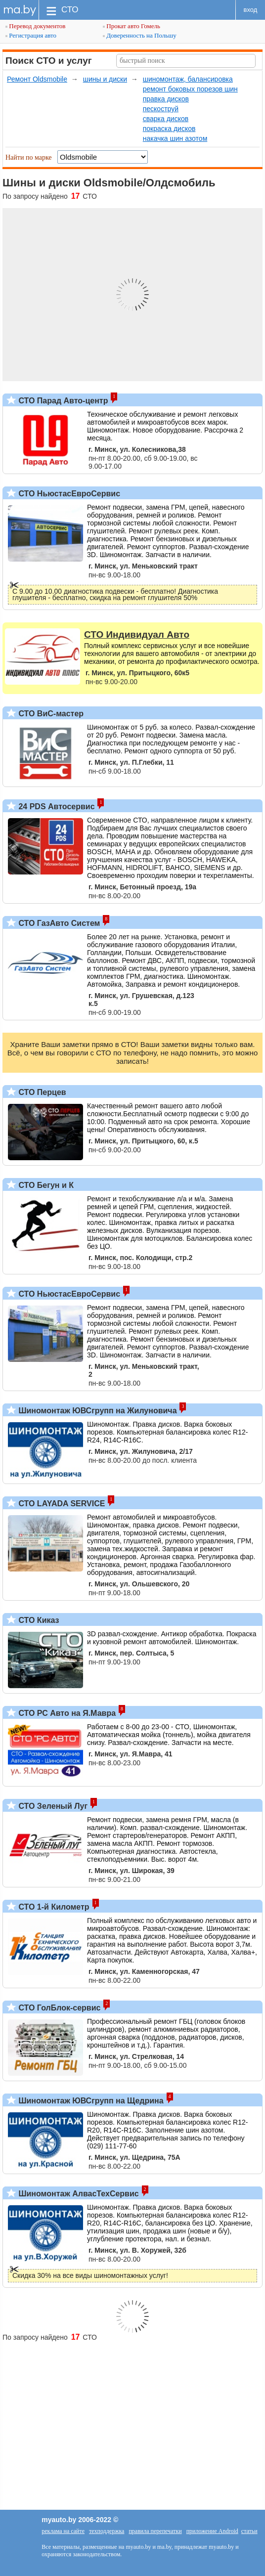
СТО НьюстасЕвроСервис (68, 493)
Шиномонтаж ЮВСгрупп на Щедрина (90, 2100)
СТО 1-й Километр (52, 1907)
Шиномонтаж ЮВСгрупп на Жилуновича (96, 1410)
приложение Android (212, 2531)
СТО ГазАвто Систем (58, 923)
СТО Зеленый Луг (52, 1806)
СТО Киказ (37, 1620)
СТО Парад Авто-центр (62, 400)
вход (251, 9)
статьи (249, 2531)
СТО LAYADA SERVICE (60, 1503)
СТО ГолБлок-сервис (58, 2008)
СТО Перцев (41, 1092)
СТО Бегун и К (45, 1185)
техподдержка (106, 2531)
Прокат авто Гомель (131, 26)
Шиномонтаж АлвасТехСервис (77, 2193)
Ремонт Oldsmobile (37, 79)
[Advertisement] (132, 2421)
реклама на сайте (63, 2531)
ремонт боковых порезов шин (190, 89)
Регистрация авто (30, 35)
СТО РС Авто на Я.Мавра (66, 1713)
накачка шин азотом (175, 138)
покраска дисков (169, 128)
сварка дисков (165, 119)
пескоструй (160, 109)
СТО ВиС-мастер (50, 713)
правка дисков (166, 99)
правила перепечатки (155, 2531)
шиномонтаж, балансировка (188, 79)
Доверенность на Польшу (140, 35)
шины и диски (105, 79)
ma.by (19, 9)
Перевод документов (35, 26)
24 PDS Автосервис (55, 806)
